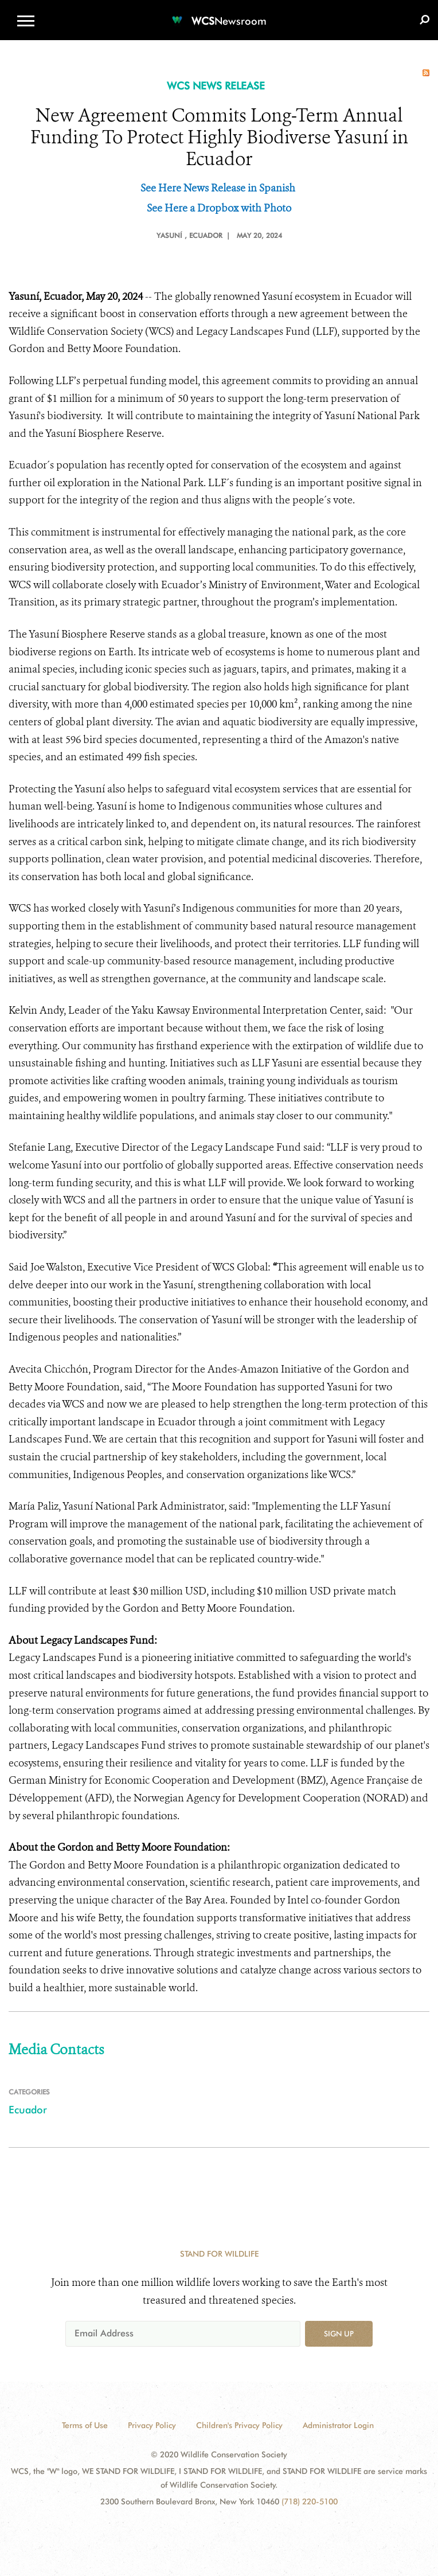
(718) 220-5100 (309, 2501)
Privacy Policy (152, 2425)
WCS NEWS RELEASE (216, 86)
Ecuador (28, 2110)
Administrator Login (338, 2425)
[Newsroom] (219, 14)
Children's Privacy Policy (239, 2425)
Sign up (339, 2333)
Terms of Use (85, 2425)
